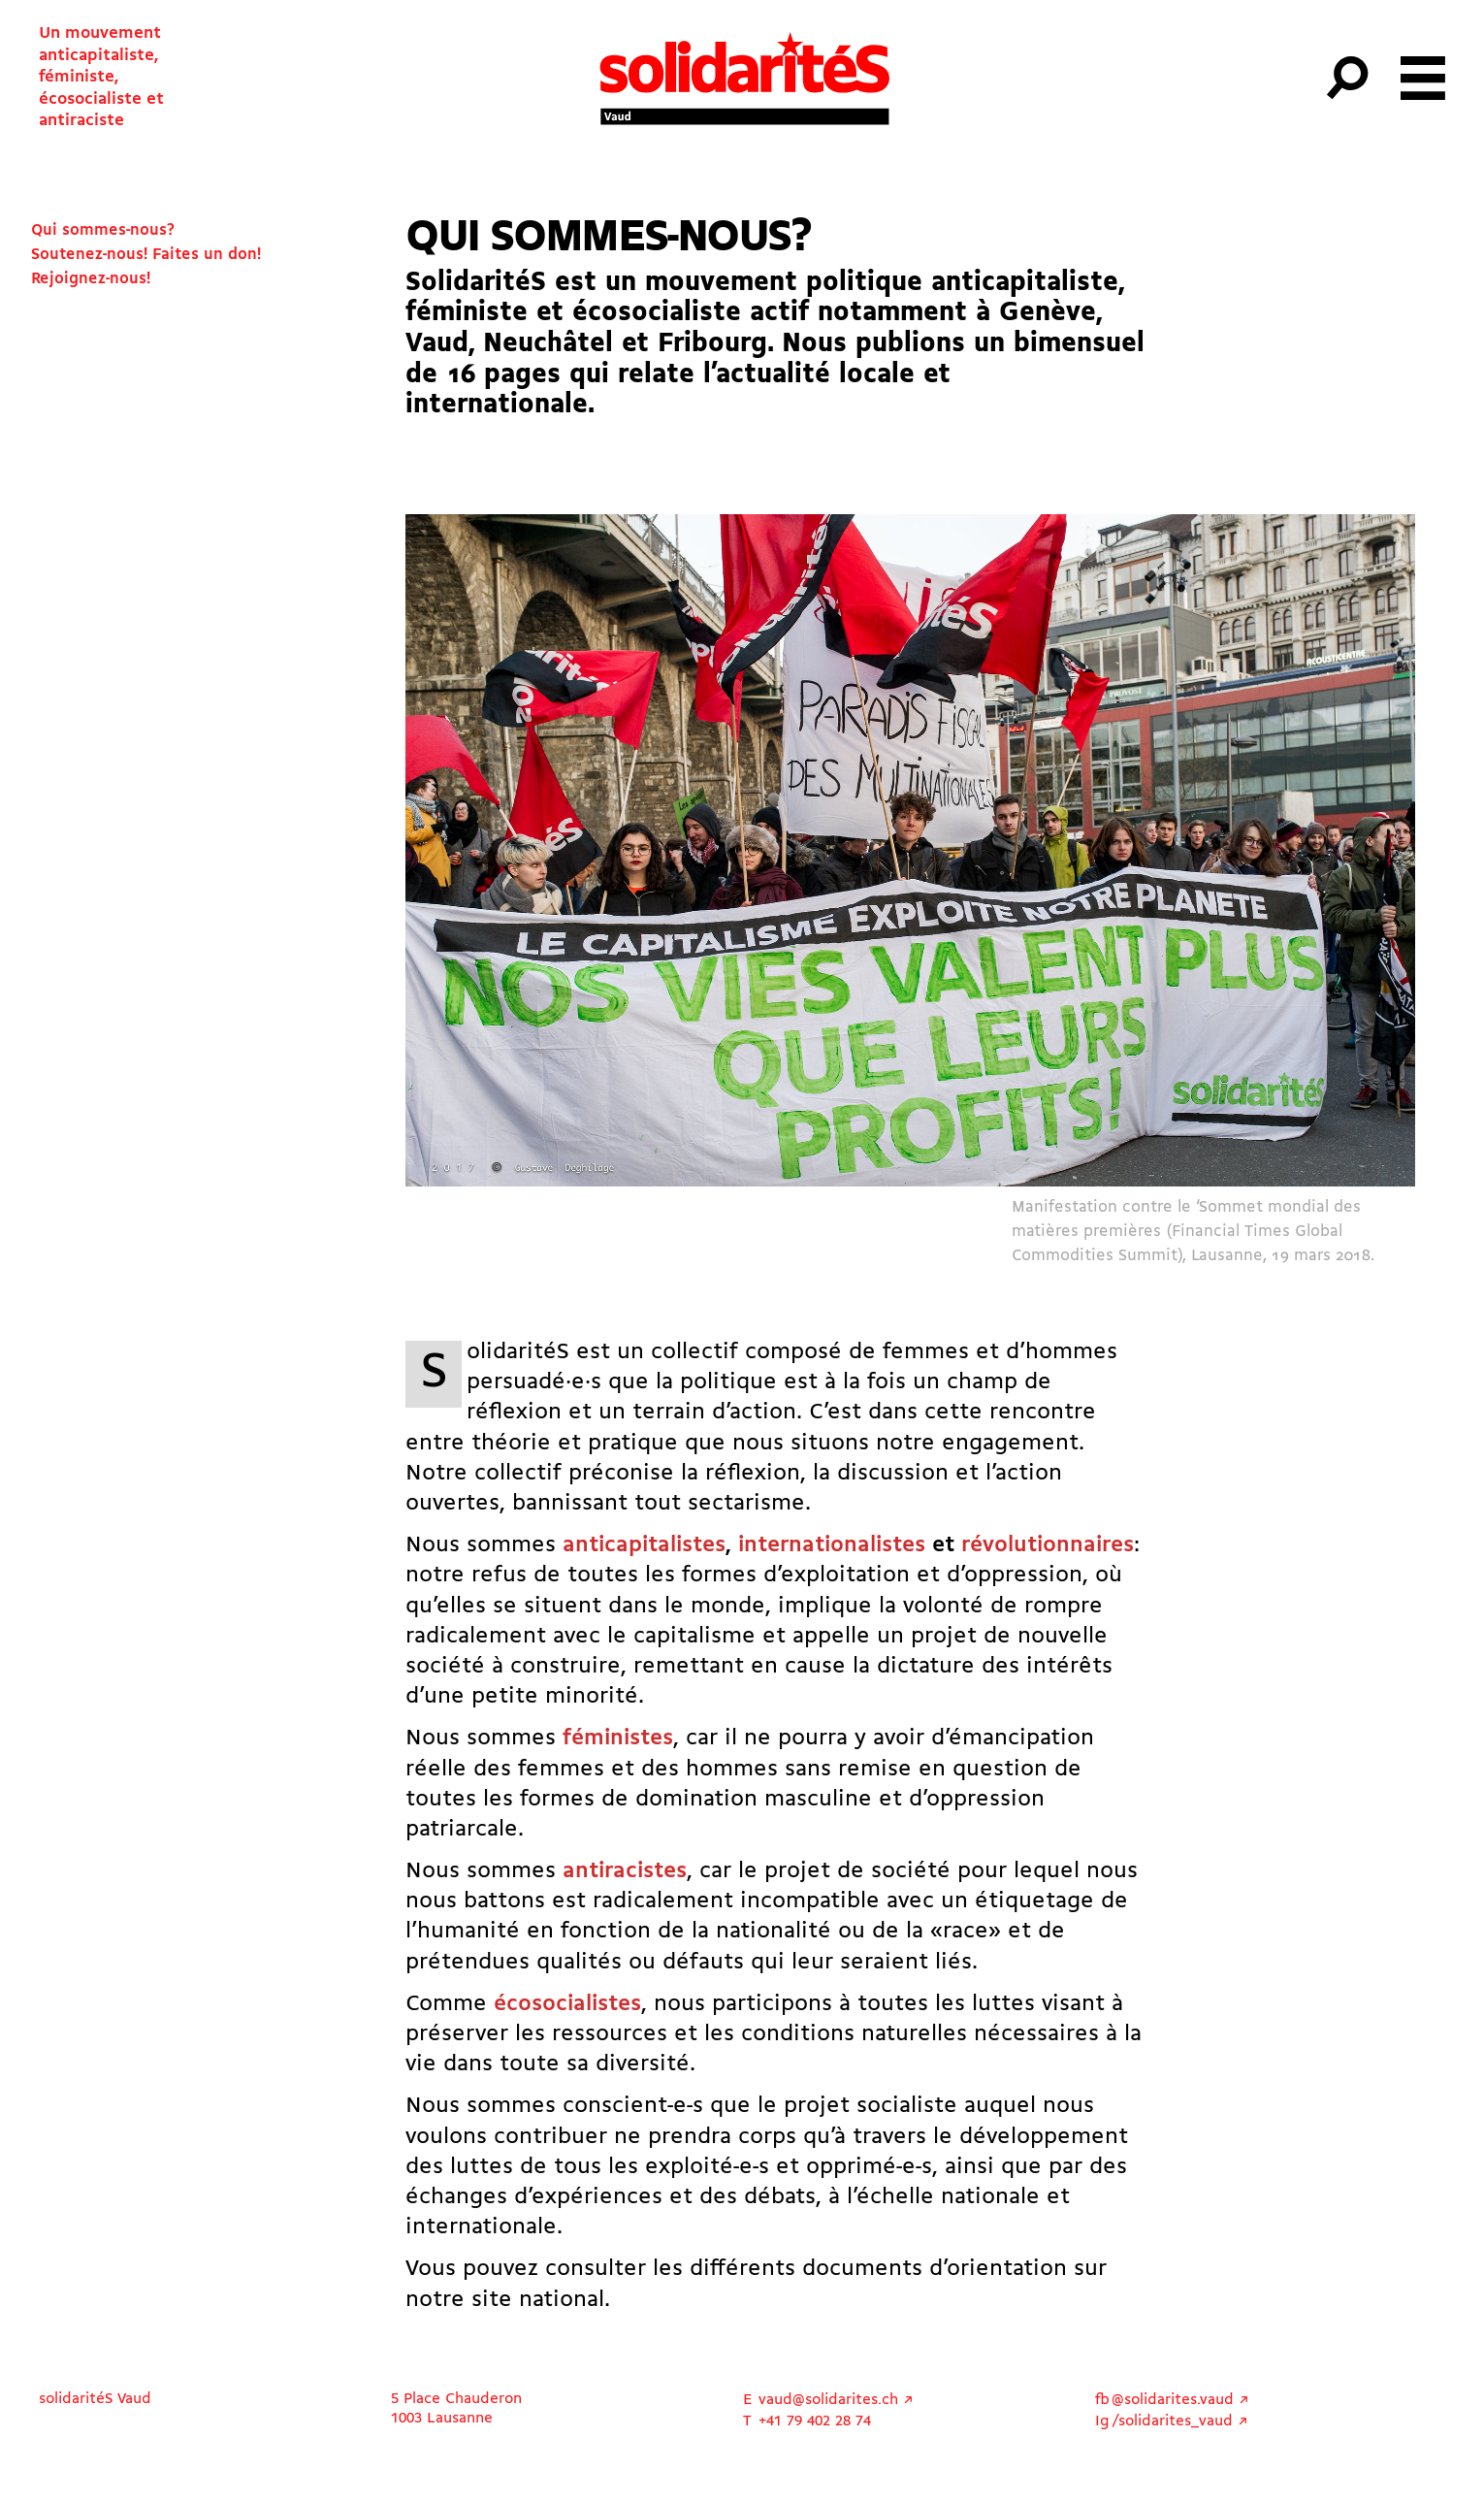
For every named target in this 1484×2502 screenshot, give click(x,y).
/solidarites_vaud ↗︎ (1180, 2421)
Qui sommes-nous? (103, 230)
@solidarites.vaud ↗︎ (1180, 2400)
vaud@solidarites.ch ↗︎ (836, 2400)
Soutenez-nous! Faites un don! (146, 254)
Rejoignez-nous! (90, 279)
